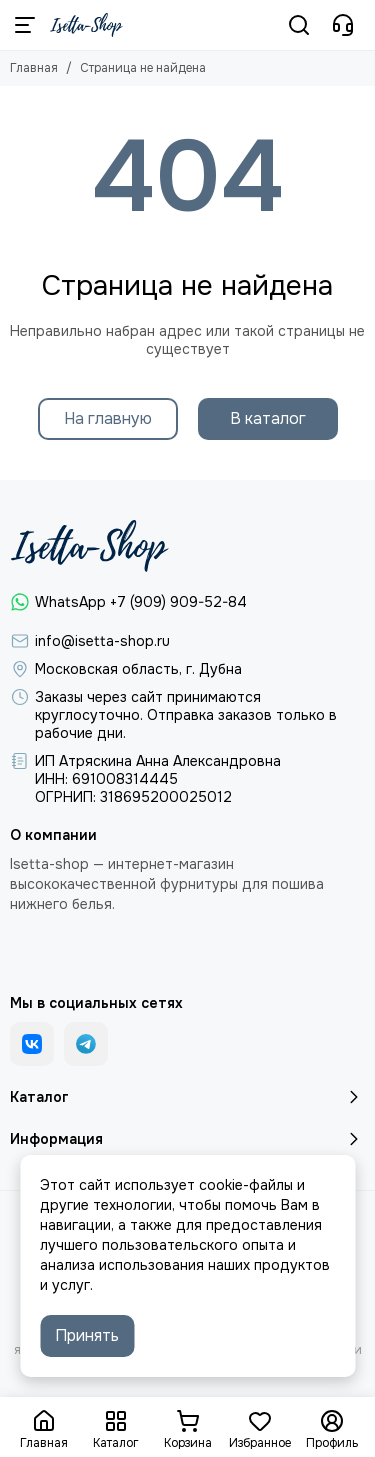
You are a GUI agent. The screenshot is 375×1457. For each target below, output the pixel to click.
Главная (34, 68)
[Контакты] (343, 25)
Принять (87, 1335)
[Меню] (25, 25)
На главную (108, 418)
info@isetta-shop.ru (102, 641)
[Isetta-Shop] (86, 25)
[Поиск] (299, 25)
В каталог (268, 418)
